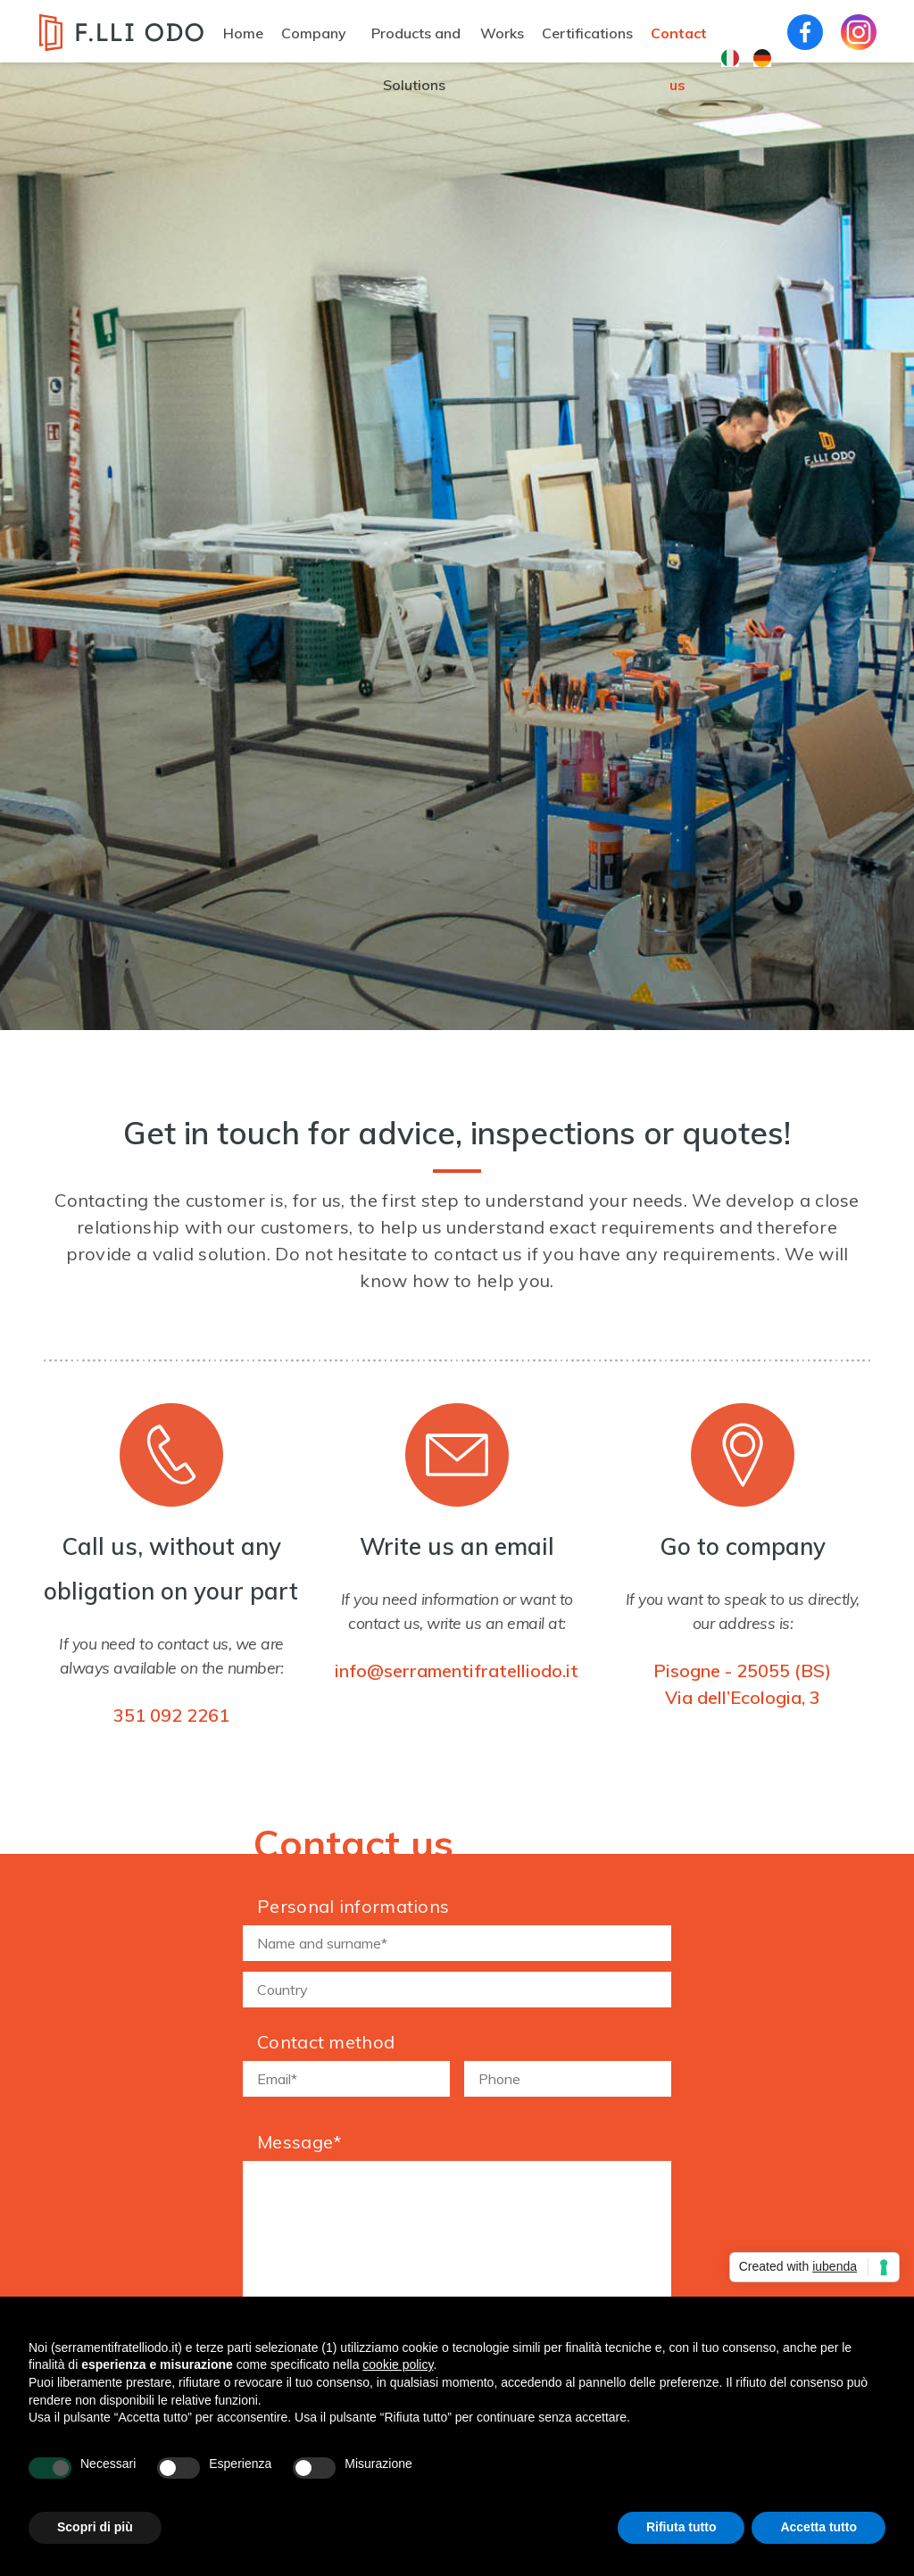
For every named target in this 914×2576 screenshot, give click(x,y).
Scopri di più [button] (95, 2527)
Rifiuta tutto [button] (681, 2527)
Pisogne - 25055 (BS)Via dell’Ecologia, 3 (742, 1683)
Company (313, 33)
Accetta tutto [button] (818, 2527)
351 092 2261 (171, 1715)
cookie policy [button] (397, 2364)
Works (502, 33)
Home (243, 33)
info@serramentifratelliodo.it (456, 1670)
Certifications (587, 33)
